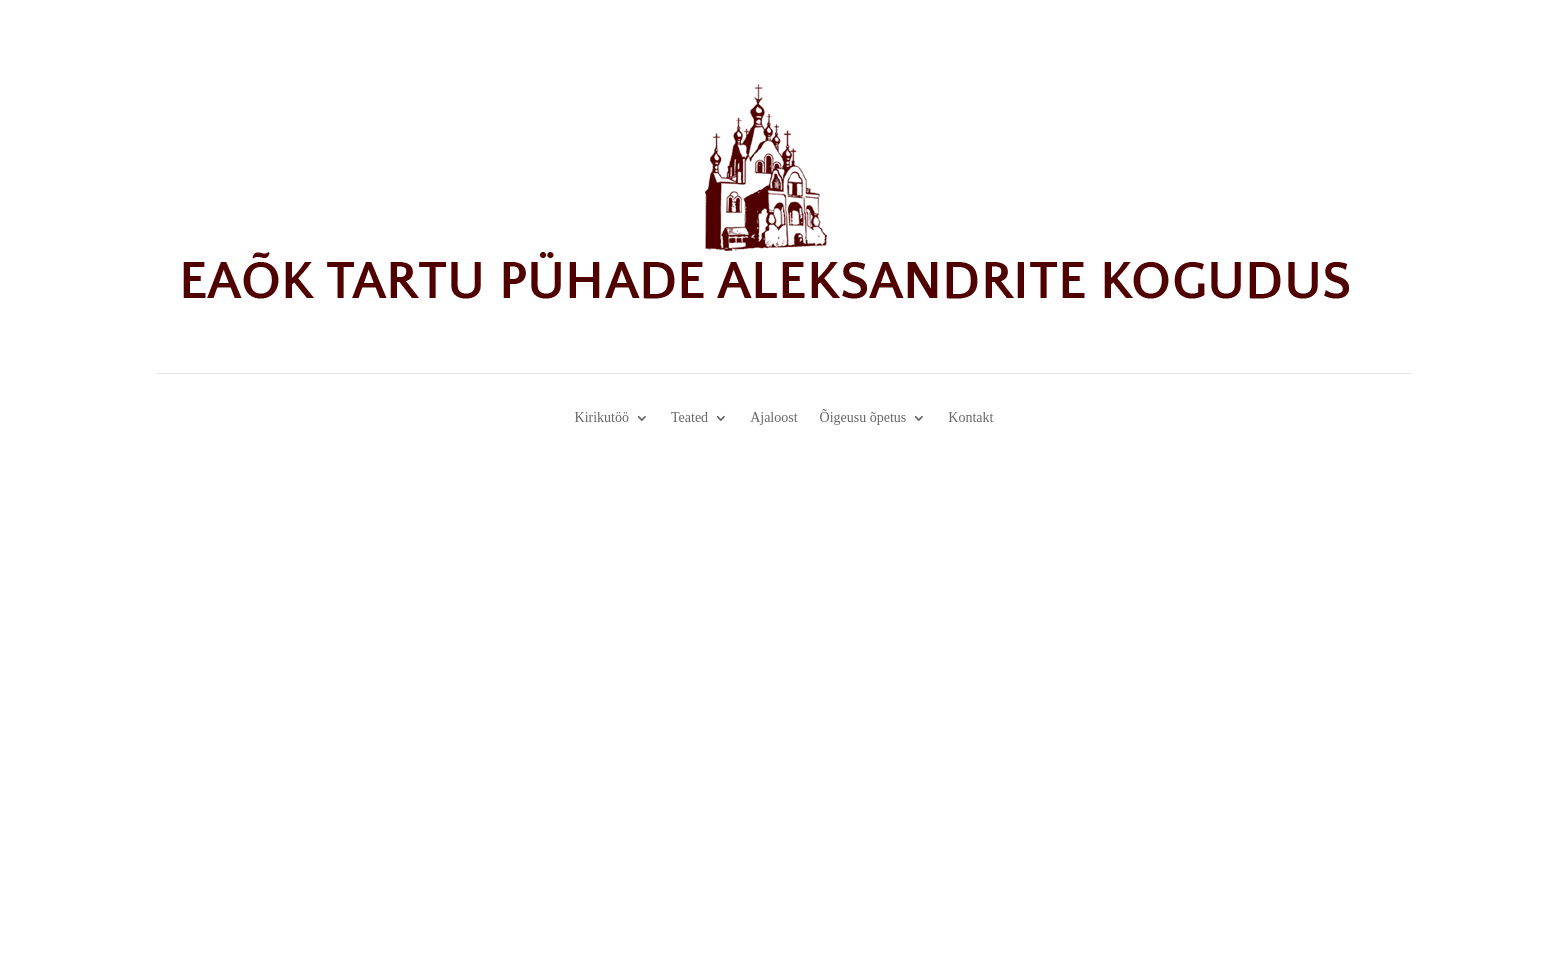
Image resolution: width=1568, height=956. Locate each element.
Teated (689, 418)
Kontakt (970, 418)
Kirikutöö (602, 418)
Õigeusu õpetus (863, 418)
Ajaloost (773, 418)
